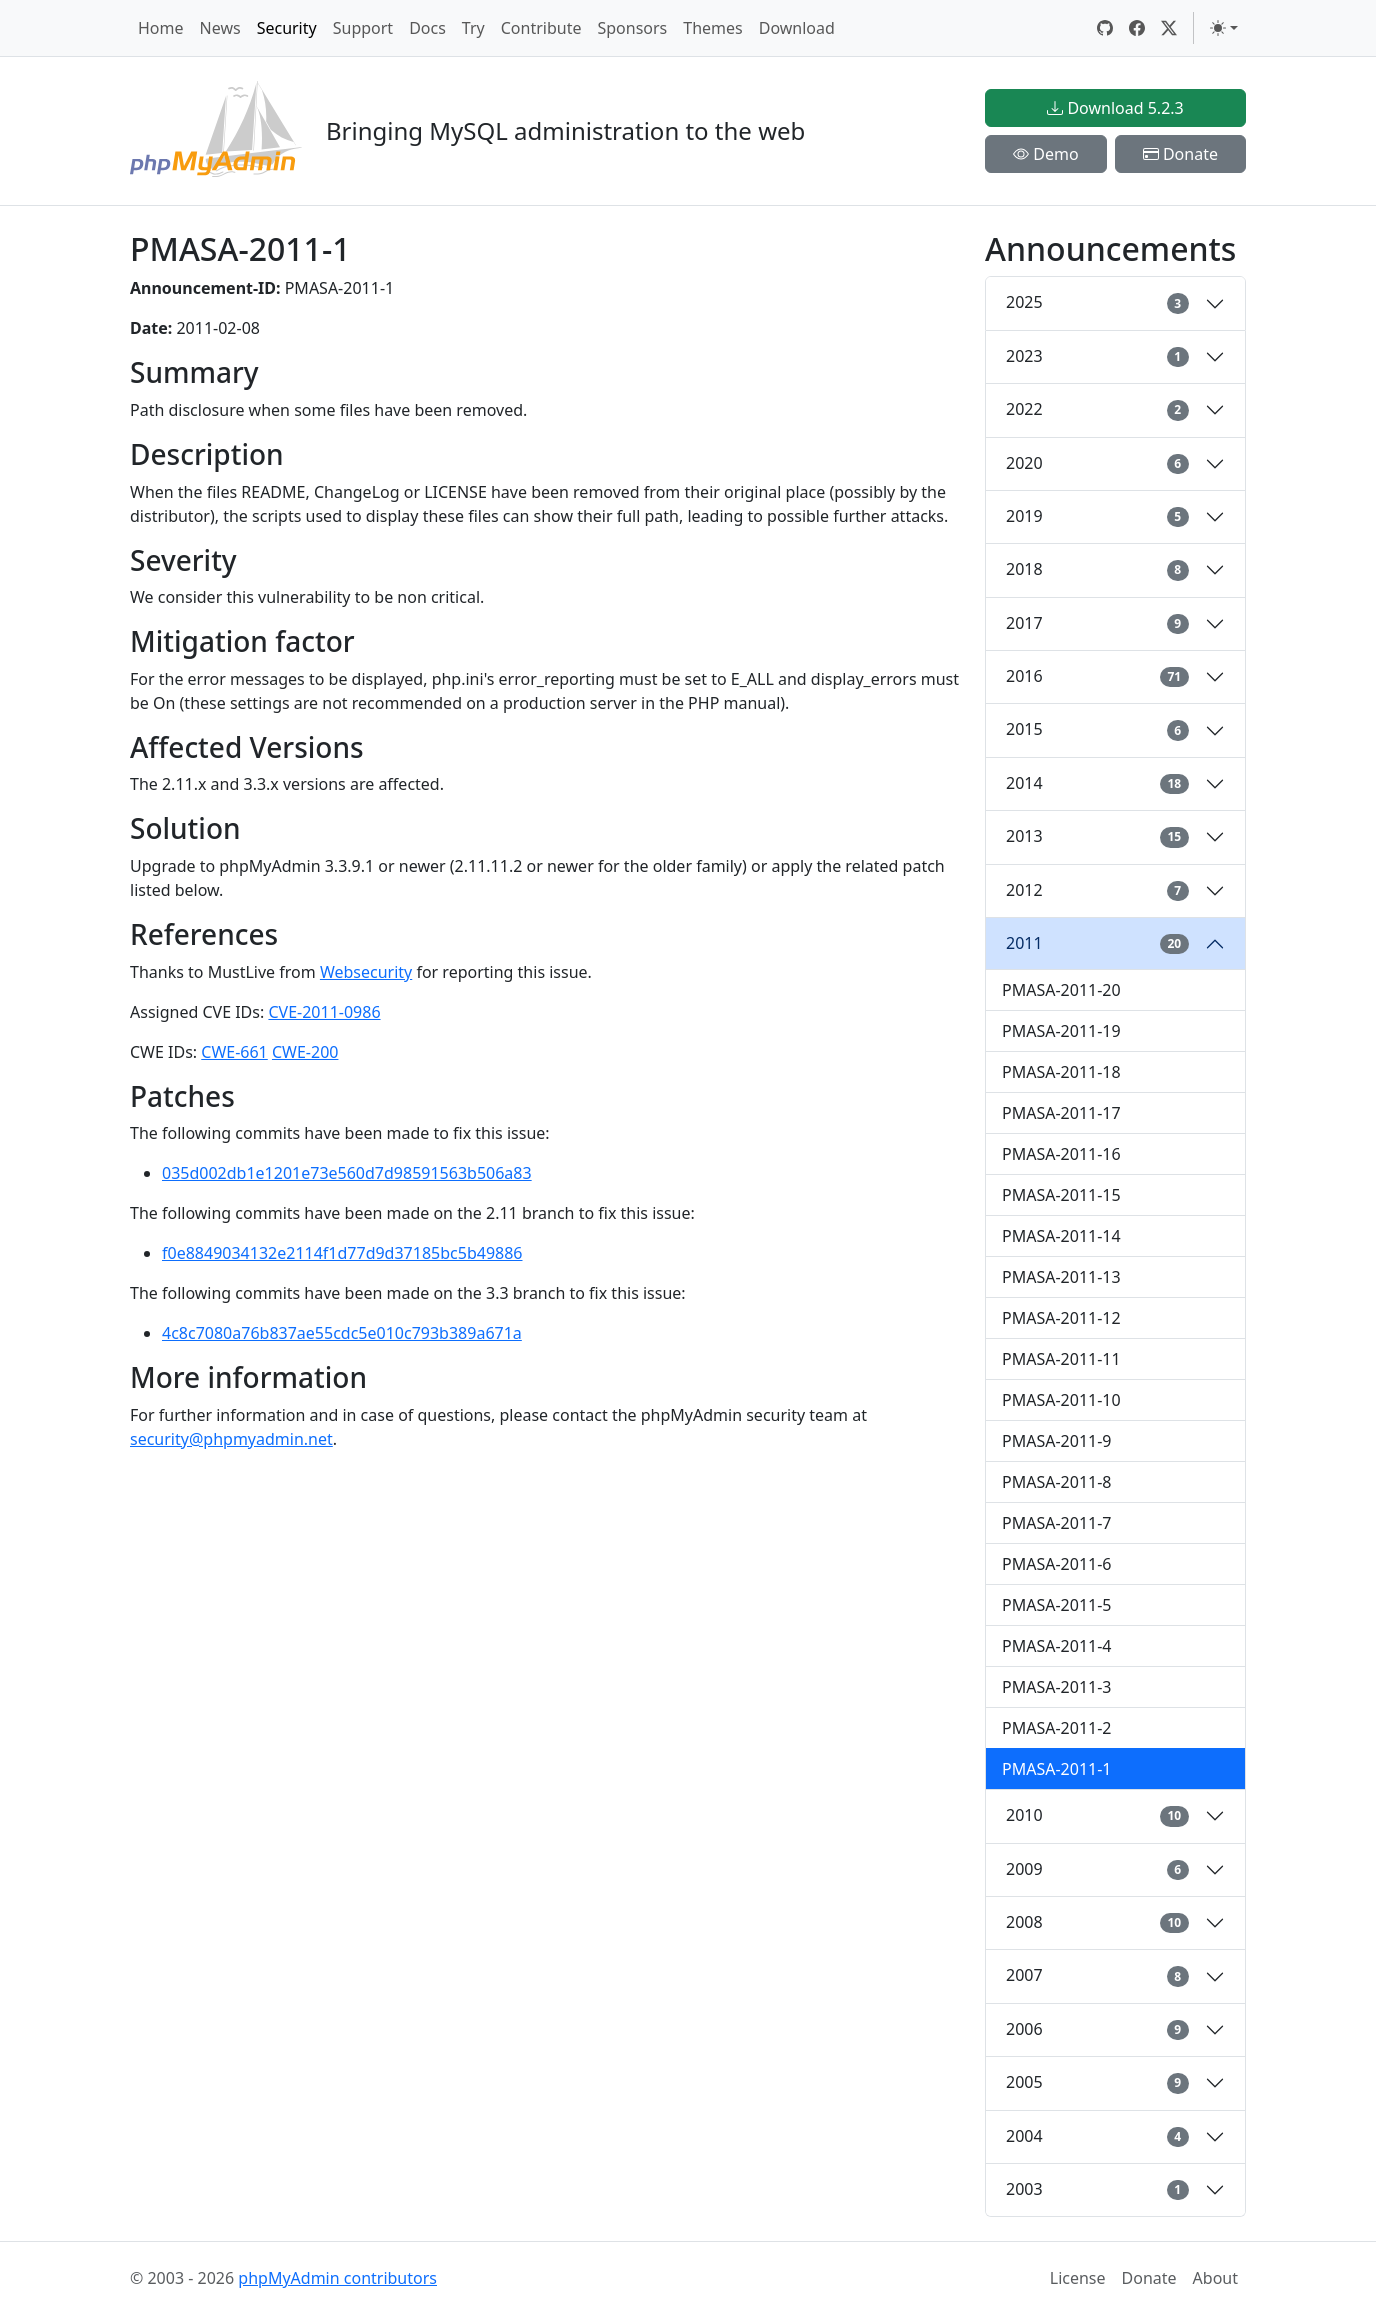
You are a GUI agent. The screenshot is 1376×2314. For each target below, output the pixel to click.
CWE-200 (305, 1052)
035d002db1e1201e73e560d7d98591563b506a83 (347, 1173)
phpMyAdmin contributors (337, 2278)
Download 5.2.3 (1115, 108)
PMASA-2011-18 (1061, 1072)
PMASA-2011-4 (1057, 1646)
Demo (1046, 154)
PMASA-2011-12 (1061, 1318)
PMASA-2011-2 (1057, 1728)
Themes (712, 28)
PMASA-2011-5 (1057, 1605)
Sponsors (632, 28)
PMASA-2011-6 (1057, 1564)
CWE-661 (234, 1052)
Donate (1180, 154)
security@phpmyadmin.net (231, 1439)
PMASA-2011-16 (1061, 1154)
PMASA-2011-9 (1057, 1441)
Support (363, 28)
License (1078, 2278)
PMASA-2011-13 (1061, 1277)
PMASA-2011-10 (1061, 1400)
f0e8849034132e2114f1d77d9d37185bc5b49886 (342, 1253)
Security (287, 28)
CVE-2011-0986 (324, 1012)
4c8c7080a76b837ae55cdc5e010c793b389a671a (342, 1333)
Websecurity (366, 972)
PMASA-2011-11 (1061, 1359)
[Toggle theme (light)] (1224, 28)
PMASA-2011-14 (1061, 1236)
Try (473, 28)
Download (797, 28)
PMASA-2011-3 (1057, 1687)
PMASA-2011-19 (1061, 1031)
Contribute (541, 28)
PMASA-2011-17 (1061, 1113)
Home (161, 28)
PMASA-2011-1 (1057, 1769)
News (220, 28)
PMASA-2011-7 (1057, 1523)
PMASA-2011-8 (1057, 1482)
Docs (427, 28)
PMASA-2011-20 (1061, 990)
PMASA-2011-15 (1061, 1195)
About (1215, 2278)
